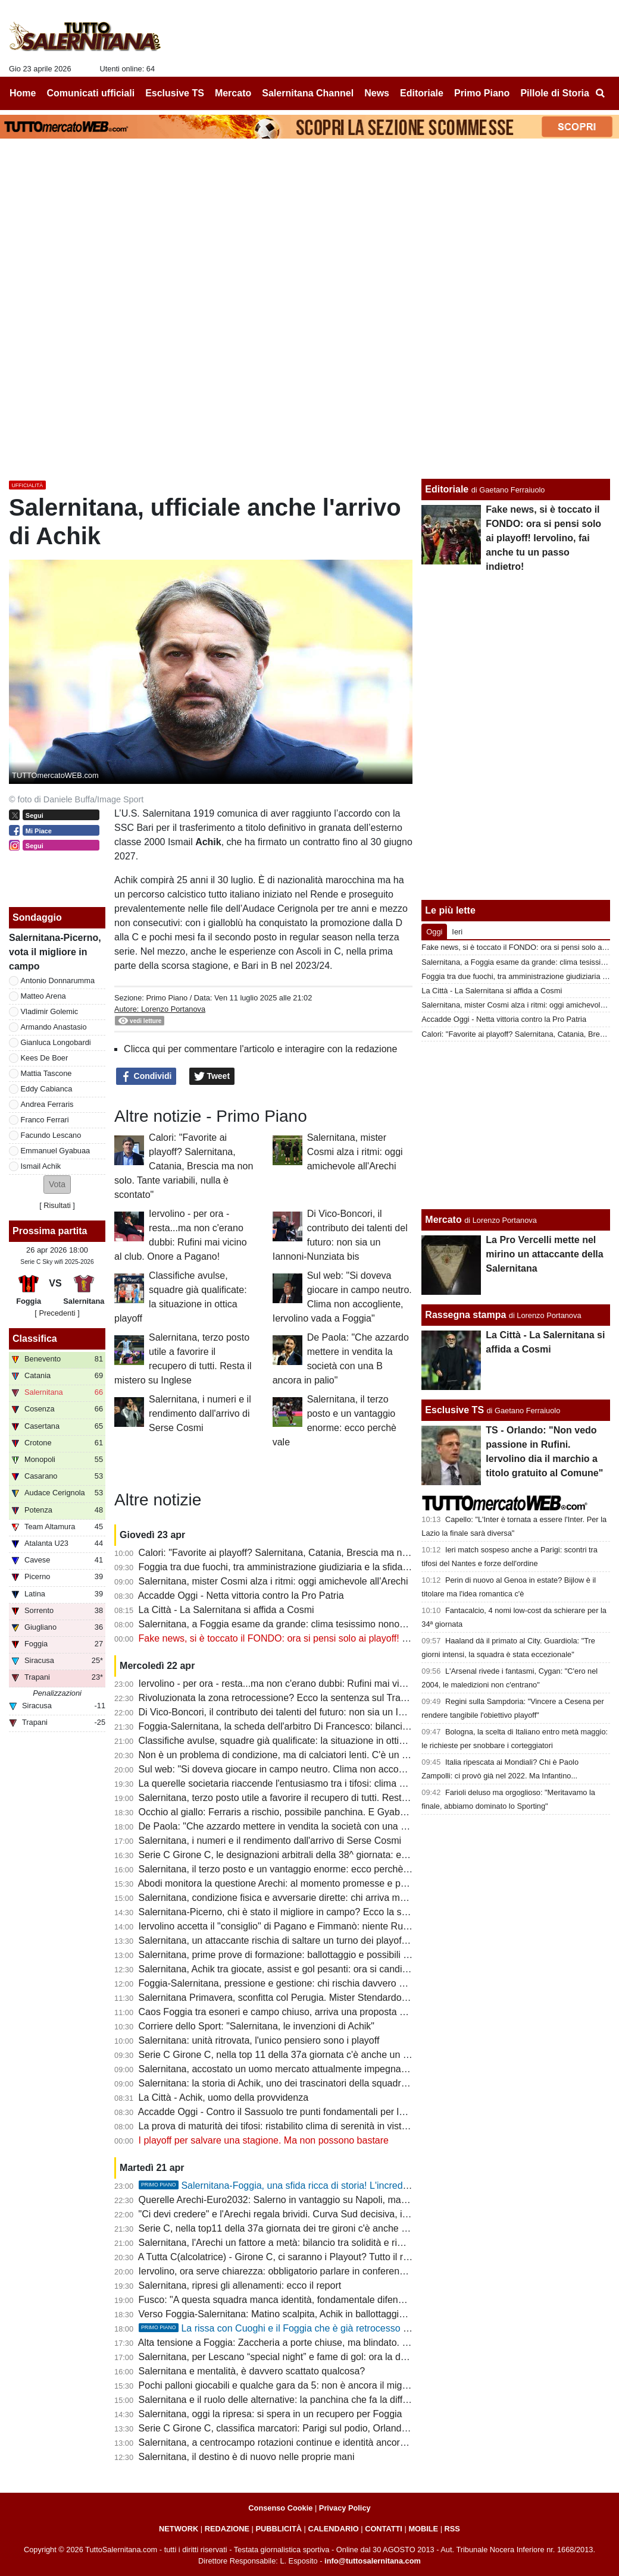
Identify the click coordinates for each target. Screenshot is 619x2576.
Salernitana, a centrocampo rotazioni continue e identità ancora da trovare (295, 2442)
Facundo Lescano (51, 1135)
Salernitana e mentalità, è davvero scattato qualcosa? (252, 2371)
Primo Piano (166, 997)
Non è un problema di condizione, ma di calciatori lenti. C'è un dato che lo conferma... (319, 1755)
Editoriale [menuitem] (421, 93)
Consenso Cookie (280, 2507)
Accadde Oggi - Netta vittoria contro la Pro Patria (241, 1595)
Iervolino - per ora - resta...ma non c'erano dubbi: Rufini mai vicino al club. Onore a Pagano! (332, 1683)
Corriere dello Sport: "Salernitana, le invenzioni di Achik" (256, 2026)
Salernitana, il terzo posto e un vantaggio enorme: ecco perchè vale (281, 1869)
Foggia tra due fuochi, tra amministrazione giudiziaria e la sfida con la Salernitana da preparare (339, 1567)
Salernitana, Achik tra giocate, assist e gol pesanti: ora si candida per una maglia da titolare (331, 1969)
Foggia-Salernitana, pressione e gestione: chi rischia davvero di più (280, 1983)
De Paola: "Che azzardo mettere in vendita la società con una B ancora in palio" (307, 1826)
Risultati (57, 1205)
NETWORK (178, 2528)
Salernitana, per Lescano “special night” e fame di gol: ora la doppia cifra (292, 2357)
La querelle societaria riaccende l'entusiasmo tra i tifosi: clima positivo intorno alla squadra (328, 1783)
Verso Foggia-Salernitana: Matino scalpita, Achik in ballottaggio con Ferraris (298, 2314)
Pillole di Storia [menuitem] (554, 93)
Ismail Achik (41, 1166)
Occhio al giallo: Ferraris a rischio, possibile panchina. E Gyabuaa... (281, 1812)
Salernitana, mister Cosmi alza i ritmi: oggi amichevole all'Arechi (355, 1151)
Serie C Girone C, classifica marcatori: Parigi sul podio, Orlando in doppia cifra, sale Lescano (334, 2428)
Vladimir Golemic (50, 1011)
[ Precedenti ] (57, 1313)
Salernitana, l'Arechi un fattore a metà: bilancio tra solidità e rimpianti (283, 2243)
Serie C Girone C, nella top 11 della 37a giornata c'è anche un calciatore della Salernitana (328, 2055)
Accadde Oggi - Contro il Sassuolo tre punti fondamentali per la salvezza (291, 2112)
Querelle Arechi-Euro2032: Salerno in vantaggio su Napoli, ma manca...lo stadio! (309, 2200)
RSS (452, 2528)
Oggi (434, 931)
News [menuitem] (376, 93)
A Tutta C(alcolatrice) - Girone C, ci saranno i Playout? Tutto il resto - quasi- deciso (312, 2257)
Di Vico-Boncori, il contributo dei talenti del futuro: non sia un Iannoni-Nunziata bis (311, 1712)
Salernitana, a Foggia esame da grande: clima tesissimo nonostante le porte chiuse (314, 1624)
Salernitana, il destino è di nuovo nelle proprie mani (247, 2457)
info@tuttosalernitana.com (372, 2560)
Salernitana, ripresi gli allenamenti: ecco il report (240, 2285)
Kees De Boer (44, 1057)
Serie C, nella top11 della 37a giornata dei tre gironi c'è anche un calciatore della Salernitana (334, 2228)
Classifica (34, 1339)
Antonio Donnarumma (58, 980)
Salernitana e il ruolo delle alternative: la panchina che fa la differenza (285, 2400)
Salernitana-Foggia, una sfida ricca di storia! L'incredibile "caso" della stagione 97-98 (338, 2185)
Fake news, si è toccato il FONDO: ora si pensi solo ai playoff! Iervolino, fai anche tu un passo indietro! (354, 1638)
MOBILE (423, 2528)
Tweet (212, 1076)
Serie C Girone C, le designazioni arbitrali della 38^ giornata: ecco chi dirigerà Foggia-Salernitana (344, 1855)
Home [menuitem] (23, 93)
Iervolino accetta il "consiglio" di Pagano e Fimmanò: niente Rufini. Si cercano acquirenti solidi (336, 1926)
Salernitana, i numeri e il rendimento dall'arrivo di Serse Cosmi (200, 1413)
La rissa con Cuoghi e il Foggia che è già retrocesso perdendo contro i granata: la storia (345, 2328)
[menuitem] (599, 93)
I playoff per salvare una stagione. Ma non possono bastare (264, 2140)
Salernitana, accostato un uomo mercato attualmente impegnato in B (284, 2069)
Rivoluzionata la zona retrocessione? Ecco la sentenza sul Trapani (279, 1698)
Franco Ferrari (45, 1119)
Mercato (443, 1220)
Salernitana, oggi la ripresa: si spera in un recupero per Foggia (270, 2414)
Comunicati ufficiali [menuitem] (91, 93)
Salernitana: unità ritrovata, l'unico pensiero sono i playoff (259, 2040)
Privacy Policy (345, 2507)
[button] (57, 1184)
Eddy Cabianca (47, 1088)
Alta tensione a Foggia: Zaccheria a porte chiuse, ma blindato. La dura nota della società (324, 2342)
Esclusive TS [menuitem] (174, 93)
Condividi (146, 1076)
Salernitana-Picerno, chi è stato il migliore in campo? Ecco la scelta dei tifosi (299, 1912)
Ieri (457, 931)
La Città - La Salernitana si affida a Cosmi (226, 1610)
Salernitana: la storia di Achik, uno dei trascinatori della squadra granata (290, 2083)
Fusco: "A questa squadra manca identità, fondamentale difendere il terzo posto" (308, 2300)
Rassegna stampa (465, 1315)
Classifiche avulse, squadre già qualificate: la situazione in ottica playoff (289, 1741)
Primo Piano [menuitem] (481, 93)
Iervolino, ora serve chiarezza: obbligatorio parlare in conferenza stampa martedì (309, 2271)
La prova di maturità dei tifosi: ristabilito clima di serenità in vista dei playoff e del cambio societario (346, 2126)
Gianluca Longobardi (56, 1042)
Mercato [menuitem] (233, 93)
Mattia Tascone (46, 1073)
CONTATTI (383, 2528)
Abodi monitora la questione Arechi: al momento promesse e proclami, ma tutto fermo (318, 1883)
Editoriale (446, 489)
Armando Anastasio (54, 1026)
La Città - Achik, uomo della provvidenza (223, 2097)
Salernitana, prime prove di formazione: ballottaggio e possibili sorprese (289, 1955)
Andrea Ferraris (47, 1104)
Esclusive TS (454, 1410)
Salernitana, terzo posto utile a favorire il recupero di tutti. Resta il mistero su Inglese (316, 1798)
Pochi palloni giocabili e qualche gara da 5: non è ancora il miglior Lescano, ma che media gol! (338, 2385)
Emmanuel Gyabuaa (55, 1150)
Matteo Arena (43, 996)
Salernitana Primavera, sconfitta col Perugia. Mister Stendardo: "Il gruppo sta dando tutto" (328, 1998)
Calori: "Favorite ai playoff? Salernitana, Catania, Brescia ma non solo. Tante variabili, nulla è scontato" (183, 1166)
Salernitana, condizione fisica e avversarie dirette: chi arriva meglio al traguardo (306, 1898)
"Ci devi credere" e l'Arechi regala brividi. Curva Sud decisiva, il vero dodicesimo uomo (321, 2214)
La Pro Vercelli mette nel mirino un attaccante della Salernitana (544, 1254)
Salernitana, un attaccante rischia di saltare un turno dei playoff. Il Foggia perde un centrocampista (346, 1940)
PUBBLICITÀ (278, 2528)
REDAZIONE (227, 2528)
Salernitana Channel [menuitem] (308, 93)
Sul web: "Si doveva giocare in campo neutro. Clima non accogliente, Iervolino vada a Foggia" (336, 1769)
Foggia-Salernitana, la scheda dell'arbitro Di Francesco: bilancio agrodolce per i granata (323, 1726)
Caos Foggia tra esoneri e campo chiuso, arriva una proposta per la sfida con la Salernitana (332, 2012)
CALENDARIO (333, 2528)
